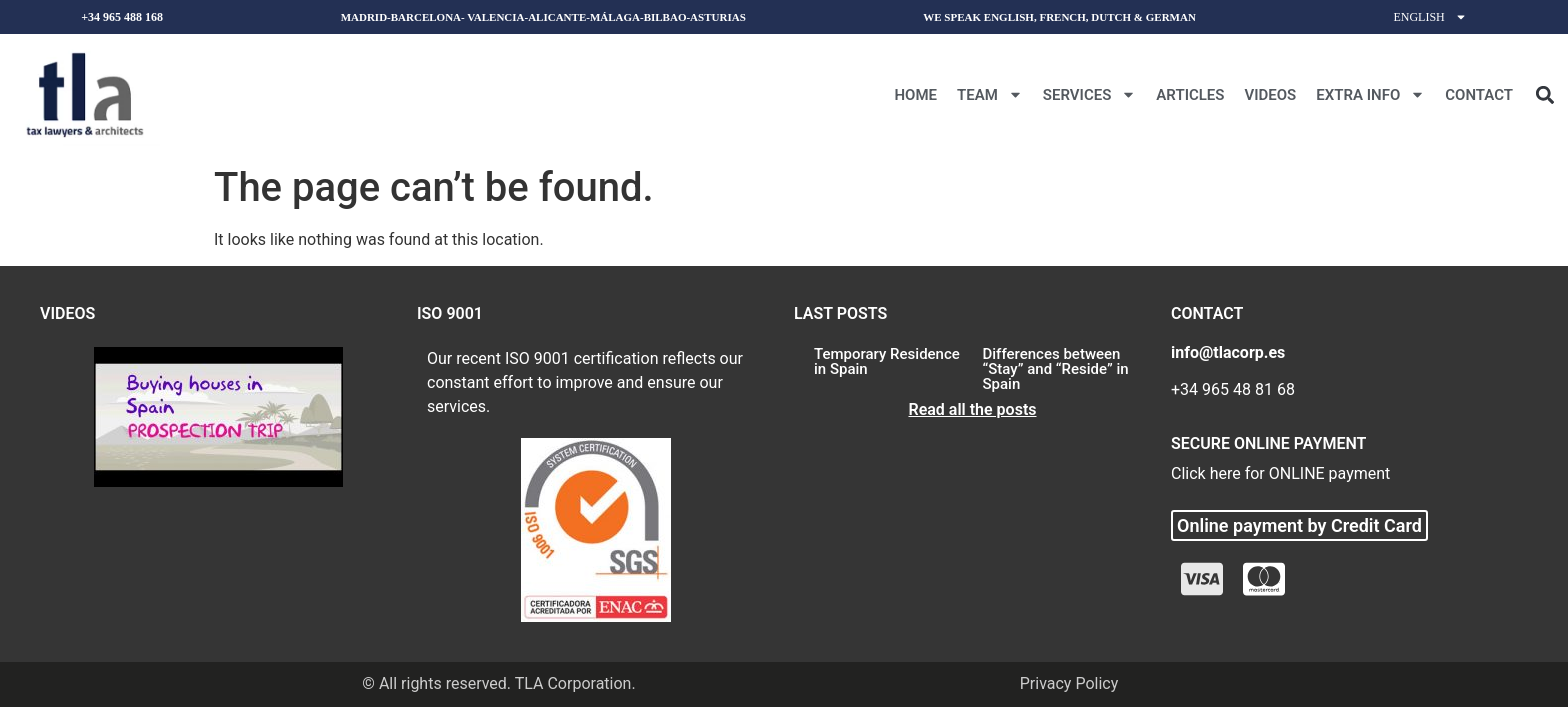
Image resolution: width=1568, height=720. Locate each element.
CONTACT (1479, 95)
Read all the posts (972, 409)
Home (915, 95)
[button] (1544, 94)
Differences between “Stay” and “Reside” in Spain (1056, 369)
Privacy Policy (1069, 683)
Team (990, 94)
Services (1089, 94)
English (1429, 17)
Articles (1190, 95)
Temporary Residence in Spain (887, 361)
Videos (1270, 95)
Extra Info (1370, 94)
